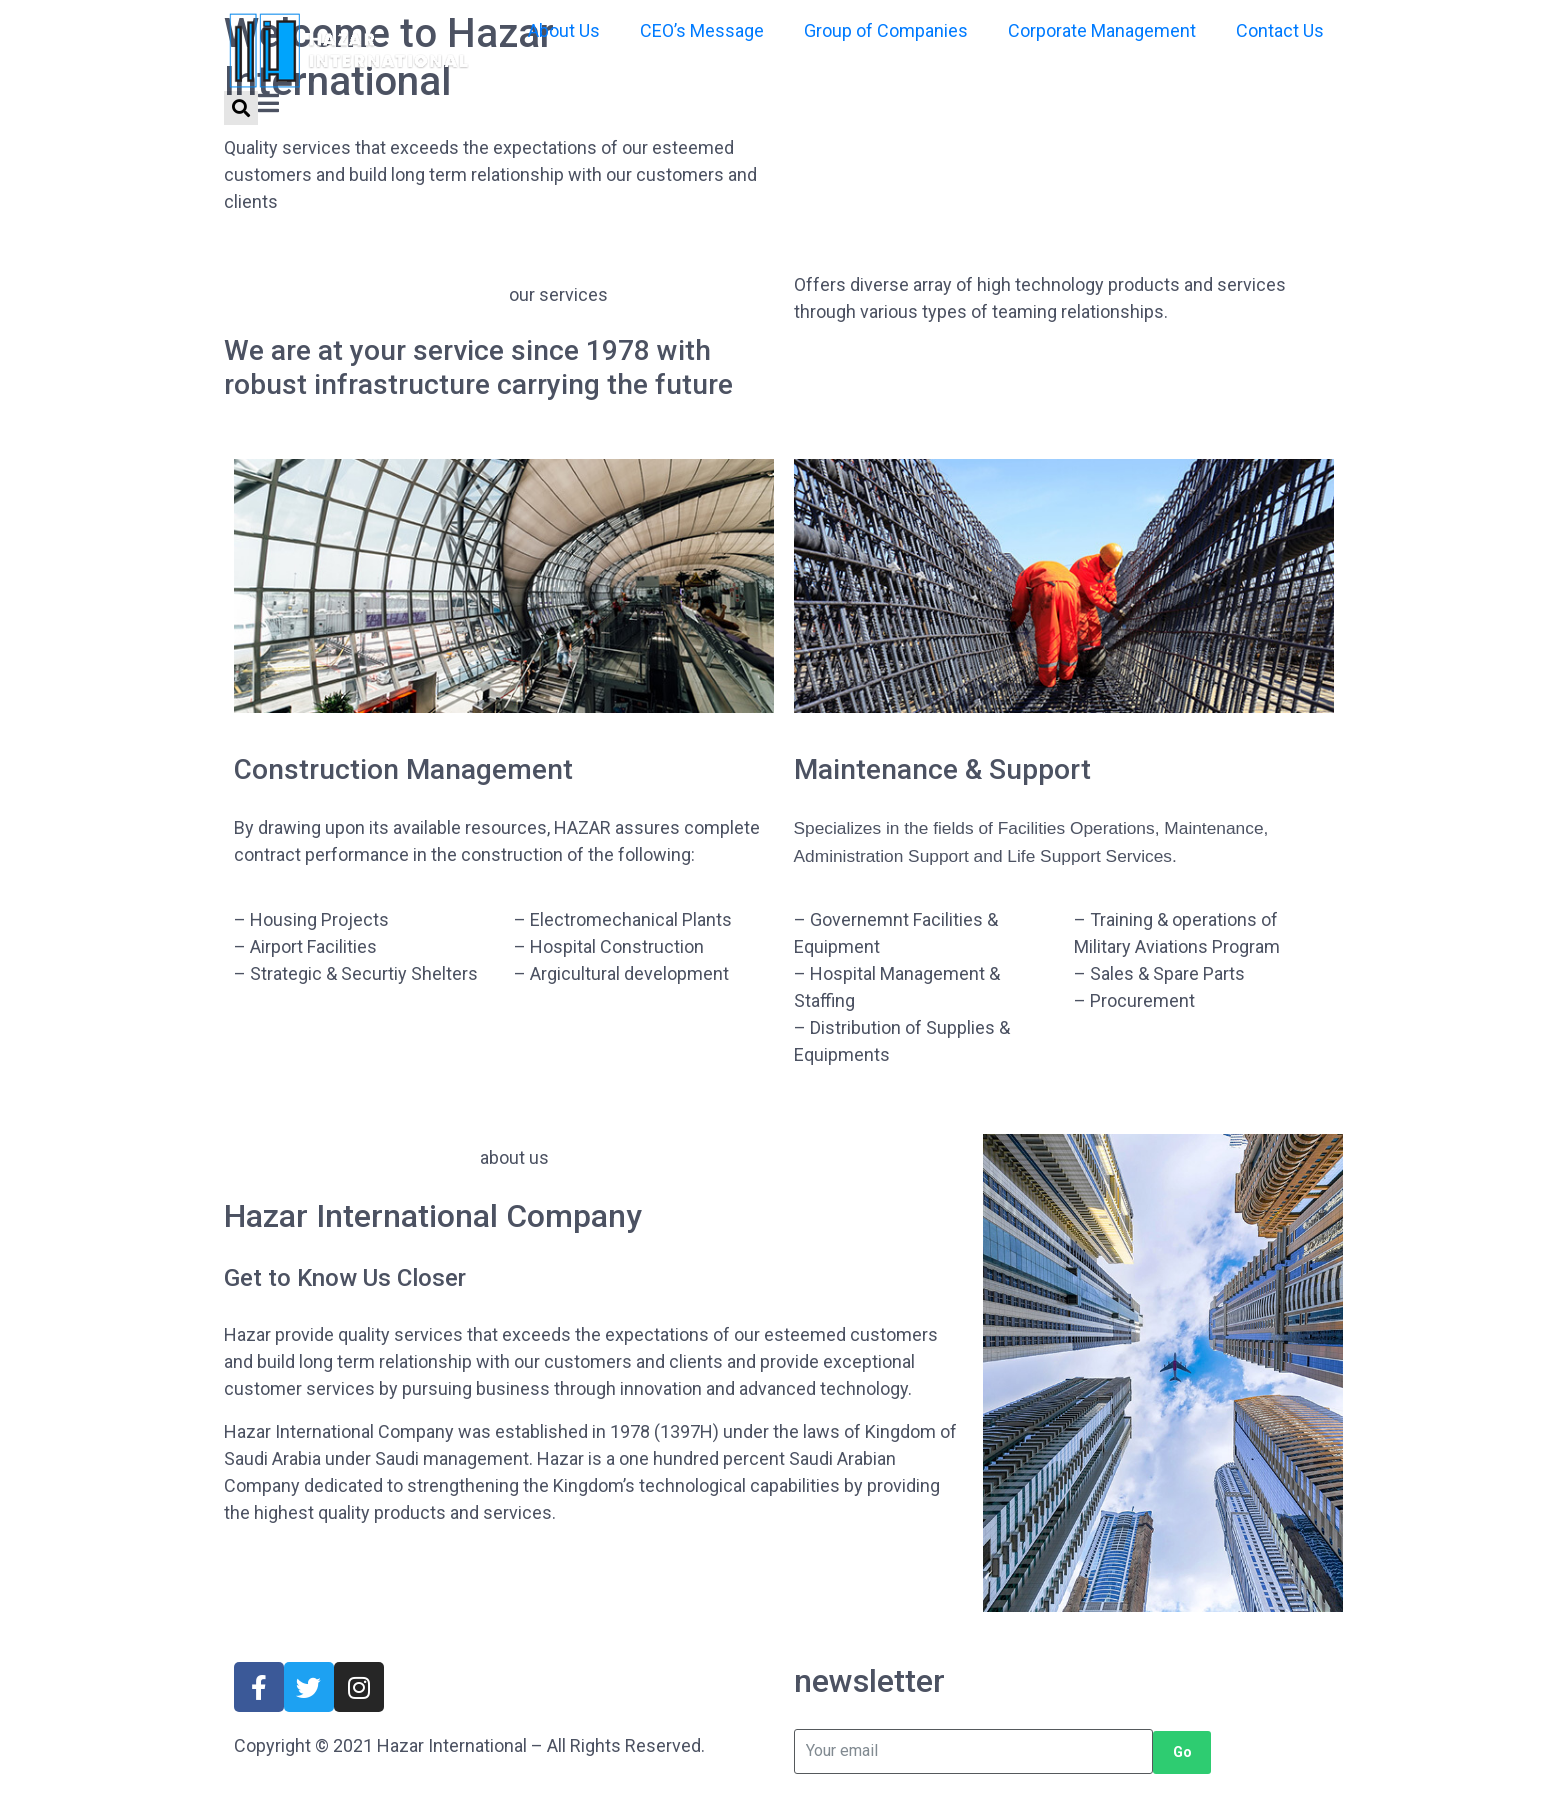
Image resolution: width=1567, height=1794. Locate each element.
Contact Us (1280, 30)
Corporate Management (1102, 30)
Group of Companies (886, 30)
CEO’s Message (702, 30)
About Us (564, 30)
